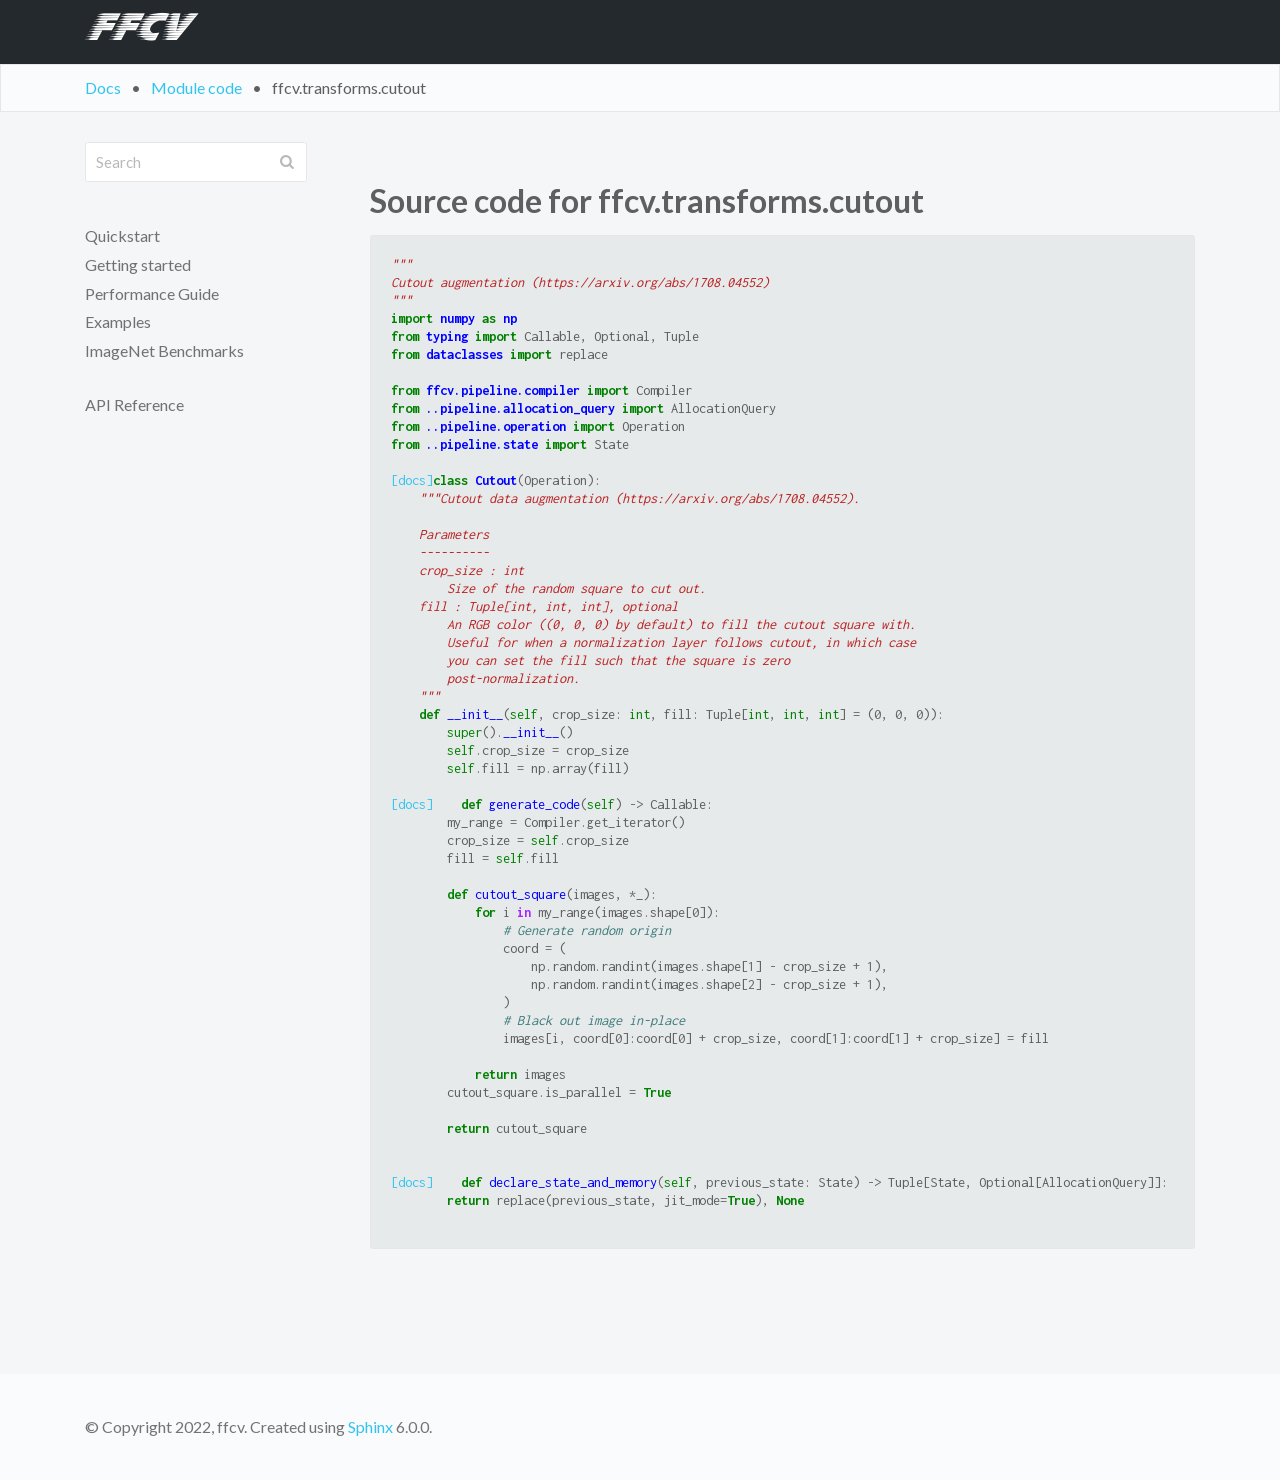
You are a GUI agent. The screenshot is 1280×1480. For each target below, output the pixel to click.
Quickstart (122, 235)
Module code (196, 87)
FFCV (134, 31)
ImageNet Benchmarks (164, 350)
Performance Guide (152, 293)
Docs (103, 87)
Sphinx (370, 1426)
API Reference (134, 404)
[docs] (412, 480)
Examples (118, 321)
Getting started (138, 264)
